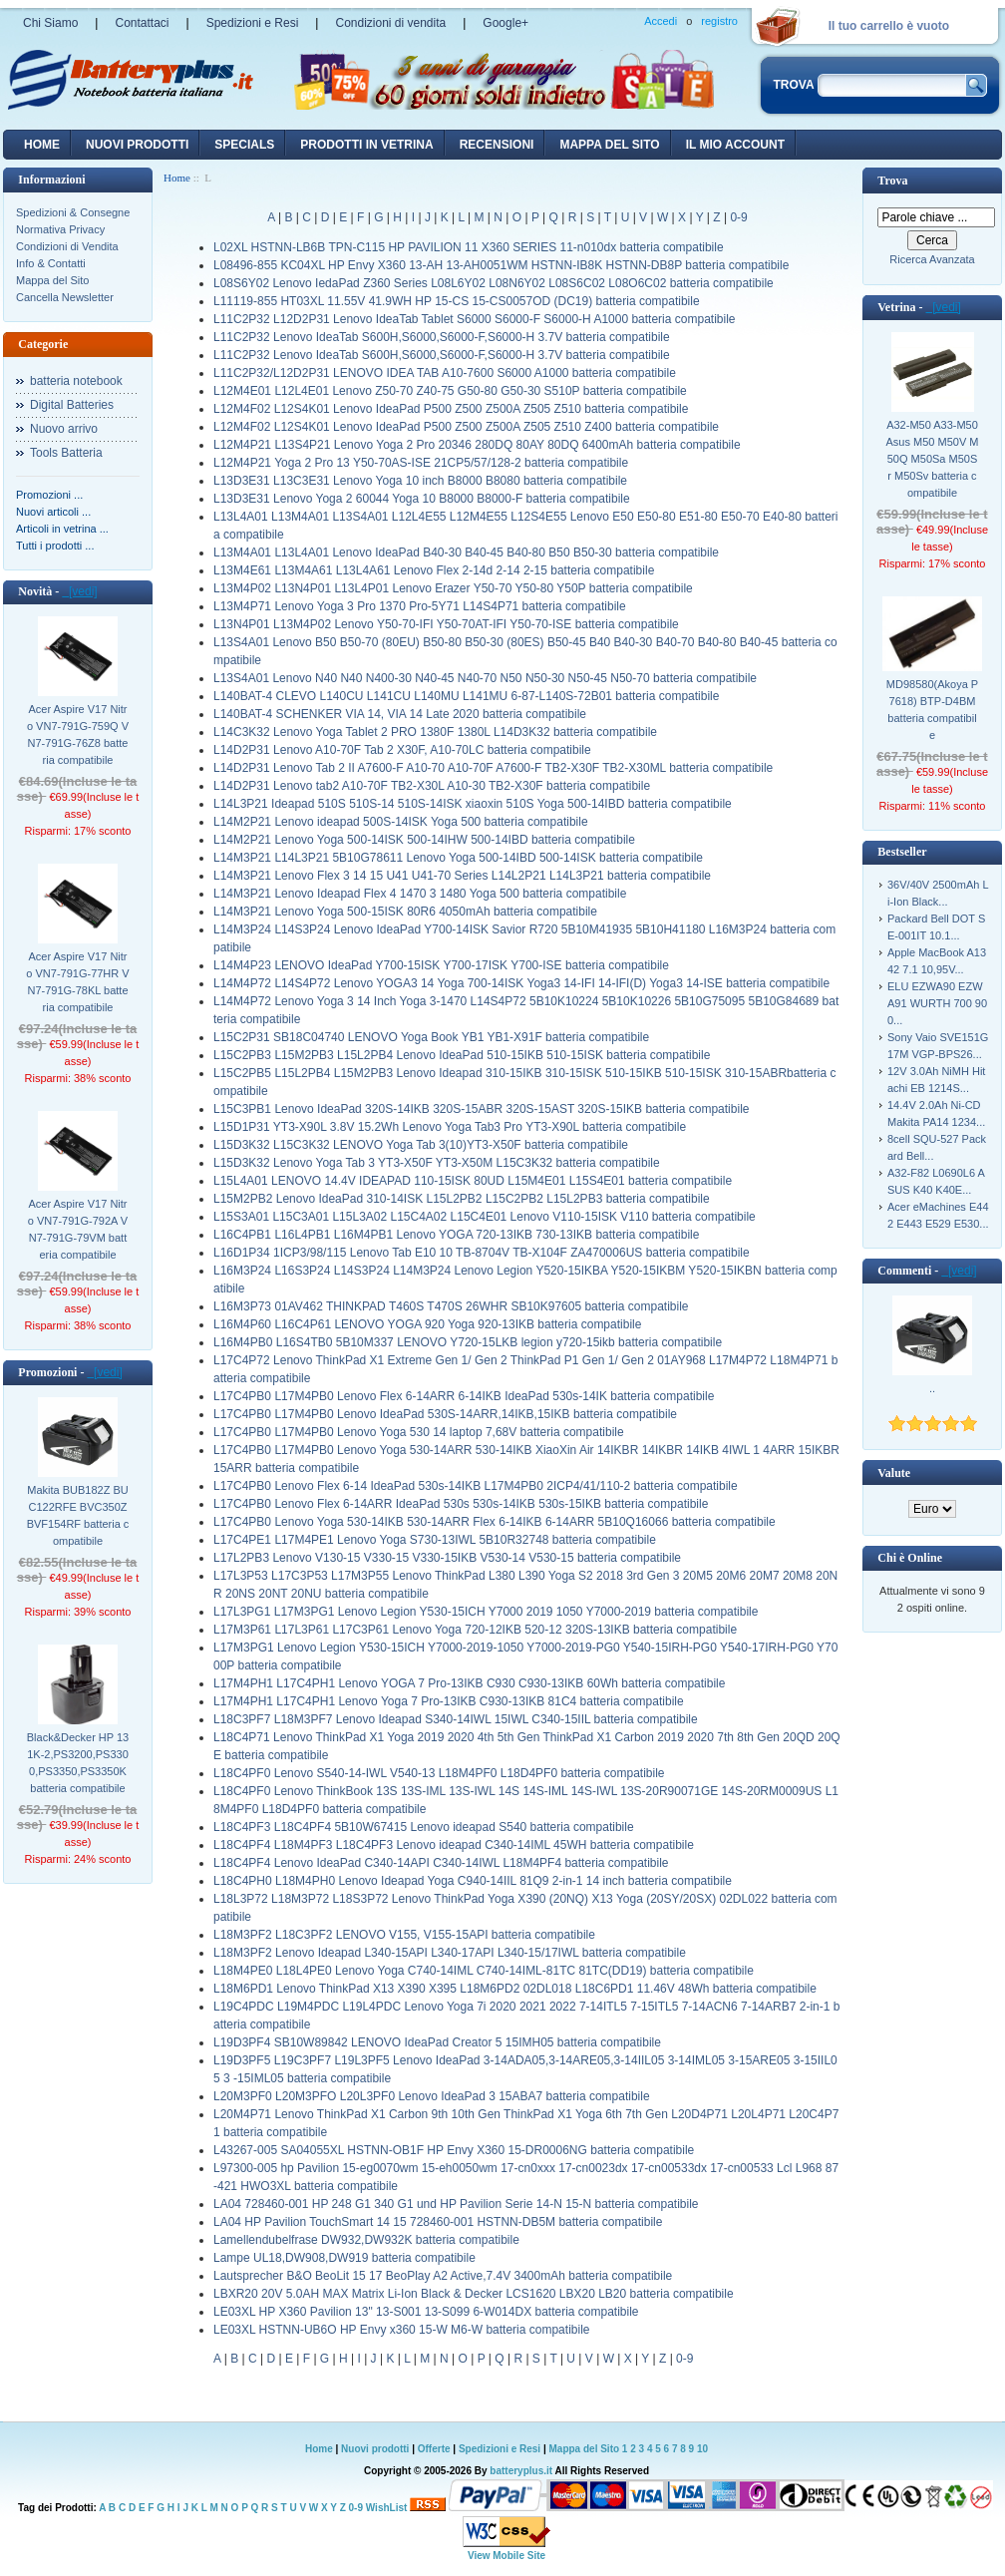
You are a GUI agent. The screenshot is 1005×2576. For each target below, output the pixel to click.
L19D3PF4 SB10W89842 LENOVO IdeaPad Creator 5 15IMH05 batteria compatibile (437, 2042)
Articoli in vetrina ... (62, 529)
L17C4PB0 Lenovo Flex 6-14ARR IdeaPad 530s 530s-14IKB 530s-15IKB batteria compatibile (460, 1504)
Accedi (660, 21)
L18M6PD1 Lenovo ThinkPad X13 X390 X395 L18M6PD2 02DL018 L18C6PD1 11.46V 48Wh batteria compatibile (515, 1989)
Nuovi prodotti (375, 2448)
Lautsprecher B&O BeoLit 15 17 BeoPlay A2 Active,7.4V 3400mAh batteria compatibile (442, 2276)
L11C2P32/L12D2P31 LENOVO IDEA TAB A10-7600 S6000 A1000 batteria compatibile (444, 373)
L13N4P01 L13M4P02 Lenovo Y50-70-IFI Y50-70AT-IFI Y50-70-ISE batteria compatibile (446, 624)
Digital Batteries (72, 405)
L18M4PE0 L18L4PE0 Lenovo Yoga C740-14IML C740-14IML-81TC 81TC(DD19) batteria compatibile (483, 1971)
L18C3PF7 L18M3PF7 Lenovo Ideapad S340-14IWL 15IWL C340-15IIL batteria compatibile (455, 1719)
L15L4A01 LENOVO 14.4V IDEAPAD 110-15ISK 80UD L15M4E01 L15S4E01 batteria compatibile (472, 1181)
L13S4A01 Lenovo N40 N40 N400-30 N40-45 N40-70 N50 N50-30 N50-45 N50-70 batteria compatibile (485, 678)
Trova (892, 180)
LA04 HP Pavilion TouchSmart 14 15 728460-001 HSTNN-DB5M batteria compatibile (437, 2222)
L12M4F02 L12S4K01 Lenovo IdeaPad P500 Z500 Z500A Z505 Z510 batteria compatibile (450, 409)
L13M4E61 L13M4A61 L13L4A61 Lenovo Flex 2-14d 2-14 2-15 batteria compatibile (433, 570)
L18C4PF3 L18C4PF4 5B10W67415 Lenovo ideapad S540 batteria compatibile (423, 1827)
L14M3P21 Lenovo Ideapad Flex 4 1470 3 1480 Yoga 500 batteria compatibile (419, 894)
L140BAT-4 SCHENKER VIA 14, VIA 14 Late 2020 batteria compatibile (399, 714)
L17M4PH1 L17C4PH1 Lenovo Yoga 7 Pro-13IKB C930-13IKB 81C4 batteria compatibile (448, 1701)
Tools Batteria (66, 453)
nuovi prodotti (137, 145)
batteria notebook (76, 381)
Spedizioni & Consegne (73, 212)
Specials (244, 145)
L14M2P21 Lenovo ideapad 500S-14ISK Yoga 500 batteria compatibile (400, 822)
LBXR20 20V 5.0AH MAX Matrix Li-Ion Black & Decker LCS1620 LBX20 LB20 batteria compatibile (473, 2294)
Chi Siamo (50, 23)
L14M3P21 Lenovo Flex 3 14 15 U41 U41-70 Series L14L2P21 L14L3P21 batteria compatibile (462, 876)
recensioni (497, 145)
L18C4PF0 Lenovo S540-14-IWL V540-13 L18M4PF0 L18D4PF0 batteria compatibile (439, 1773)
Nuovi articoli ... (53, 512)
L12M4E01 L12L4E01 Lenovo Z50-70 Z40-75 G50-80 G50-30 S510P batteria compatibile (450, 391)
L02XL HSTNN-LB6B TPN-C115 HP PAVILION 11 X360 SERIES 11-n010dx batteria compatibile (468, 247)
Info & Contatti (51, 263)
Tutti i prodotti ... (55, 546)
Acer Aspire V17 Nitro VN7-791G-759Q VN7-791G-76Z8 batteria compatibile (78, 734)
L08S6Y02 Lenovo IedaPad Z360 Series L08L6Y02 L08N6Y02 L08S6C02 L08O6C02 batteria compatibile (493, 283)
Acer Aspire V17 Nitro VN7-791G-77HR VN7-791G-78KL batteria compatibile (77, 981)
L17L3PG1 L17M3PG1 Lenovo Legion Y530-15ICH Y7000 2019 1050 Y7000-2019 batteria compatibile (485, 1612)
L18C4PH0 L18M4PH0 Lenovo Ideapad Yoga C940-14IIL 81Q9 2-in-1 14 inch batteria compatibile (472, 1881)
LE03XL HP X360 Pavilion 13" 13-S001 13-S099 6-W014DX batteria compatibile (426, 2312)
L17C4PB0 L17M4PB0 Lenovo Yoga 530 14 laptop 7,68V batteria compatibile (418, 1432)
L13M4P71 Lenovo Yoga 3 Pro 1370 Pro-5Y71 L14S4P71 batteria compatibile (419, 606)
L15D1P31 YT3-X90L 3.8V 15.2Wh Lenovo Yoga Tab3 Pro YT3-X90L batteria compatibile (449, 1127)
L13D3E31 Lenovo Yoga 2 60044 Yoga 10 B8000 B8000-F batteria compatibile (421, 499)
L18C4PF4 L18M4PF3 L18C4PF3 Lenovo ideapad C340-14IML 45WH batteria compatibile (453, 1845)
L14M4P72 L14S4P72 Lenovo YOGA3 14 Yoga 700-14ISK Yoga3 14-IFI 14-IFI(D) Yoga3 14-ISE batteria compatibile (521, 983)
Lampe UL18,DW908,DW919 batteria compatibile (344, 2258)
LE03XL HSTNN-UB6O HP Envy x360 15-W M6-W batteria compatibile (401, 2330)
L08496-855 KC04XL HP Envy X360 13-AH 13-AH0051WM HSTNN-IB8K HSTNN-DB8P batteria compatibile (501, 265)
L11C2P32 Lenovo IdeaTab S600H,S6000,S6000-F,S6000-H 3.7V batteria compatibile (441, 337)
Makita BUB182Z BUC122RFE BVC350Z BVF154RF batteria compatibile (78, 1515)
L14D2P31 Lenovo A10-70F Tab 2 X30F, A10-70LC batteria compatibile (402, 750)
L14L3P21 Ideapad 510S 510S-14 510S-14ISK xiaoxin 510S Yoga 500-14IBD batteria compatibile (472, 804)
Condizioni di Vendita (67, 246)
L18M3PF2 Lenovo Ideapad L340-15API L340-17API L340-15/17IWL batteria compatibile (449, 1953)
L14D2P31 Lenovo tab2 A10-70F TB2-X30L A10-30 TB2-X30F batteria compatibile (431, 786)
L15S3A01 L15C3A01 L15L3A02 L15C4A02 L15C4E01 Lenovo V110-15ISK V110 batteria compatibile (484, 1217)
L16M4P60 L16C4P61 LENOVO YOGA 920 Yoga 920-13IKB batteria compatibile (427, 1324)
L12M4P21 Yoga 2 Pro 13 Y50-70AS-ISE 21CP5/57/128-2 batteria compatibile (420, 463)
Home (42, 145)
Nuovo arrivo (64, 429)
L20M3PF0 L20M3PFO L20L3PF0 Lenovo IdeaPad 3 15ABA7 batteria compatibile (431, 2096)
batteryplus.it (522, 2470)
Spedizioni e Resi (252, 23)
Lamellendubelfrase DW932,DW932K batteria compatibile (366, 2240)
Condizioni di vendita (390, 23)
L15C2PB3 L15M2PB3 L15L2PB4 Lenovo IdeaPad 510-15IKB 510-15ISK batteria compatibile (461, 1055)
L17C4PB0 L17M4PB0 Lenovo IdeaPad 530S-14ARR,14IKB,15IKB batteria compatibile (445, 1414)
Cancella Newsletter (65, 297)
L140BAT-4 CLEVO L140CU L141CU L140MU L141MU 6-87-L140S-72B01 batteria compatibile (466, 696)
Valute (893, 1473)
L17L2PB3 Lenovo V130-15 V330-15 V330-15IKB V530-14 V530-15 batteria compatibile (447, 1558)
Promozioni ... (49, 495)
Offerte (436, 2448)
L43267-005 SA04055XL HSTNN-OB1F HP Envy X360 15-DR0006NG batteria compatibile (453, 2150)
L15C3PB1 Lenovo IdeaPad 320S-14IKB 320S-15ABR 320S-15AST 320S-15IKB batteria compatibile (481, 1109)
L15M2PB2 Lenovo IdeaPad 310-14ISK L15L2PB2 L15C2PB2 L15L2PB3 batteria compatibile (461, 1199)
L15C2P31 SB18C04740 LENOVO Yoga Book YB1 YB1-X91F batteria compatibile (431, 1037)
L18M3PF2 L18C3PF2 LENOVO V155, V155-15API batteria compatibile (404, 1935)
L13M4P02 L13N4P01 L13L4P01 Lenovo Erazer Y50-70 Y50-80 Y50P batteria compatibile (453, 588)
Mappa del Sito (52, 280)
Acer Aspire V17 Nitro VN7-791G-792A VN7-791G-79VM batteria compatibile (78, 1229)
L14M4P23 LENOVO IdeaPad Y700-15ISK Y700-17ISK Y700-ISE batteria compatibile (441, 965)
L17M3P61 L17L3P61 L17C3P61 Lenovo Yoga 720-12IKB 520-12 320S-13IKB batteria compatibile (475, 1630)
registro (719, 21)
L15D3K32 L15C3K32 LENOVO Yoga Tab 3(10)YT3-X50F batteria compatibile (420, 1145)
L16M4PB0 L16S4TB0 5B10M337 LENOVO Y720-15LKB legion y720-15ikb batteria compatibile (467, 1342)
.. (932, 1388)
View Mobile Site (506, 2555)
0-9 (738, 217)
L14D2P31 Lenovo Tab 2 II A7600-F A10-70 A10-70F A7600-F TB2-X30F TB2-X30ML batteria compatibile (493, 768)
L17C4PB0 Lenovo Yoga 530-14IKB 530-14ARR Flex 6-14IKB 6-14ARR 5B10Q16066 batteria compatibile (494, 1522)
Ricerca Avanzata (931, 259)
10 (702, 2448)
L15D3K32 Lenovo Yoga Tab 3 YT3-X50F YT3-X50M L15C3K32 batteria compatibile (436, 1163)
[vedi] (79, 591)
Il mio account (735, 145)
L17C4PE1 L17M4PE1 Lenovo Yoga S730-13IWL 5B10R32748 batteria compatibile (434, 1540)
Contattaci (141, 23)
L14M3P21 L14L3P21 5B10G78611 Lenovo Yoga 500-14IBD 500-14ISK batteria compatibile (458, 858)
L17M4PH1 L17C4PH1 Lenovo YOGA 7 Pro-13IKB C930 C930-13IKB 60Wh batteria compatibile (469, 1683)
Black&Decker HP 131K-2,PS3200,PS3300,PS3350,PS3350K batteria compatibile (78, 1762)
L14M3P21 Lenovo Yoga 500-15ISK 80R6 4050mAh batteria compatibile (405, 912)
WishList (387, 2507)
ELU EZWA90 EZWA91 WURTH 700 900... (937, 1003)
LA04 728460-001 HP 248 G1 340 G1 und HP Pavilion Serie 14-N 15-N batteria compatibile (456, 2204)
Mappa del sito (609, 145)
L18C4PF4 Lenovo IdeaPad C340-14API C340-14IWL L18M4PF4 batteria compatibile (441, 1863)
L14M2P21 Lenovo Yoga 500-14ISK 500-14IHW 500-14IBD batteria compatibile (424, 840)
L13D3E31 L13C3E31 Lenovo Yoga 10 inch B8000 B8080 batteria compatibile (420, 481)
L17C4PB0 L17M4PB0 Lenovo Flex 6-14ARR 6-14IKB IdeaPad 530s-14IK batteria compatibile (463, 1396)
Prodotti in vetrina (366, 145)
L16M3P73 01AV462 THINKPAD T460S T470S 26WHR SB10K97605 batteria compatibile (451, 1306)
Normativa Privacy (60, 229)
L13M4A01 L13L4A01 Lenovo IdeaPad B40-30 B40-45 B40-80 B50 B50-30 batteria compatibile (466, 552)
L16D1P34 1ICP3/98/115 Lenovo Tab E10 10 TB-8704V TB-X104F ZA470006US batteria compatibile (481, 1253)
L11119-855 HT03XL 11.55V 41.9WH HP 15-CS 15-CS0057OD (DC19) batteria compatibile (456, 301)
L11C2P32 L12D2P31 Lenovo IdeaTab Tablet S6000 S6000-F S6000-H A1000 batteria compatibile (474, 319)
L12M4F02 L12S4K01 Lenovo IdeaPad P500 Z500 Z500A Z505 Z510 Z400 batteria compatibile (466, 427)
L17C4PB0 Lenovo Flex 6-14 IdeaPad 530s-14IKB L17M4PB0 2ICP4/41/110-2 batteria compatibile (475, 1486)
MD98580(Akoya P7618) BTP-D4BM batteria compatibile (932, 709)
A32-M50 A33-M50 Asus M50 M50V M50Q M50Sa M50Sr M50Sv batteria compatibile (932, 459)
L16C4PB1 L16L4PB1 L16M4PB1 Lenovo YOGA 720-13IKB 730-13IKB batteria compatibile (456, 1235)
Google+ (505, 23)
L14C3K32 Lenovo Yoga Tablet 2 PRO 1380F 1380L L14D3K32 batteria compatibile (435, 732)
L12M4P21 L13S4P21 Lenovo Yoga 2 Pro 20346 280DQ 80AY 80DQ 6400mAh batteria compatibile (477, 445)
